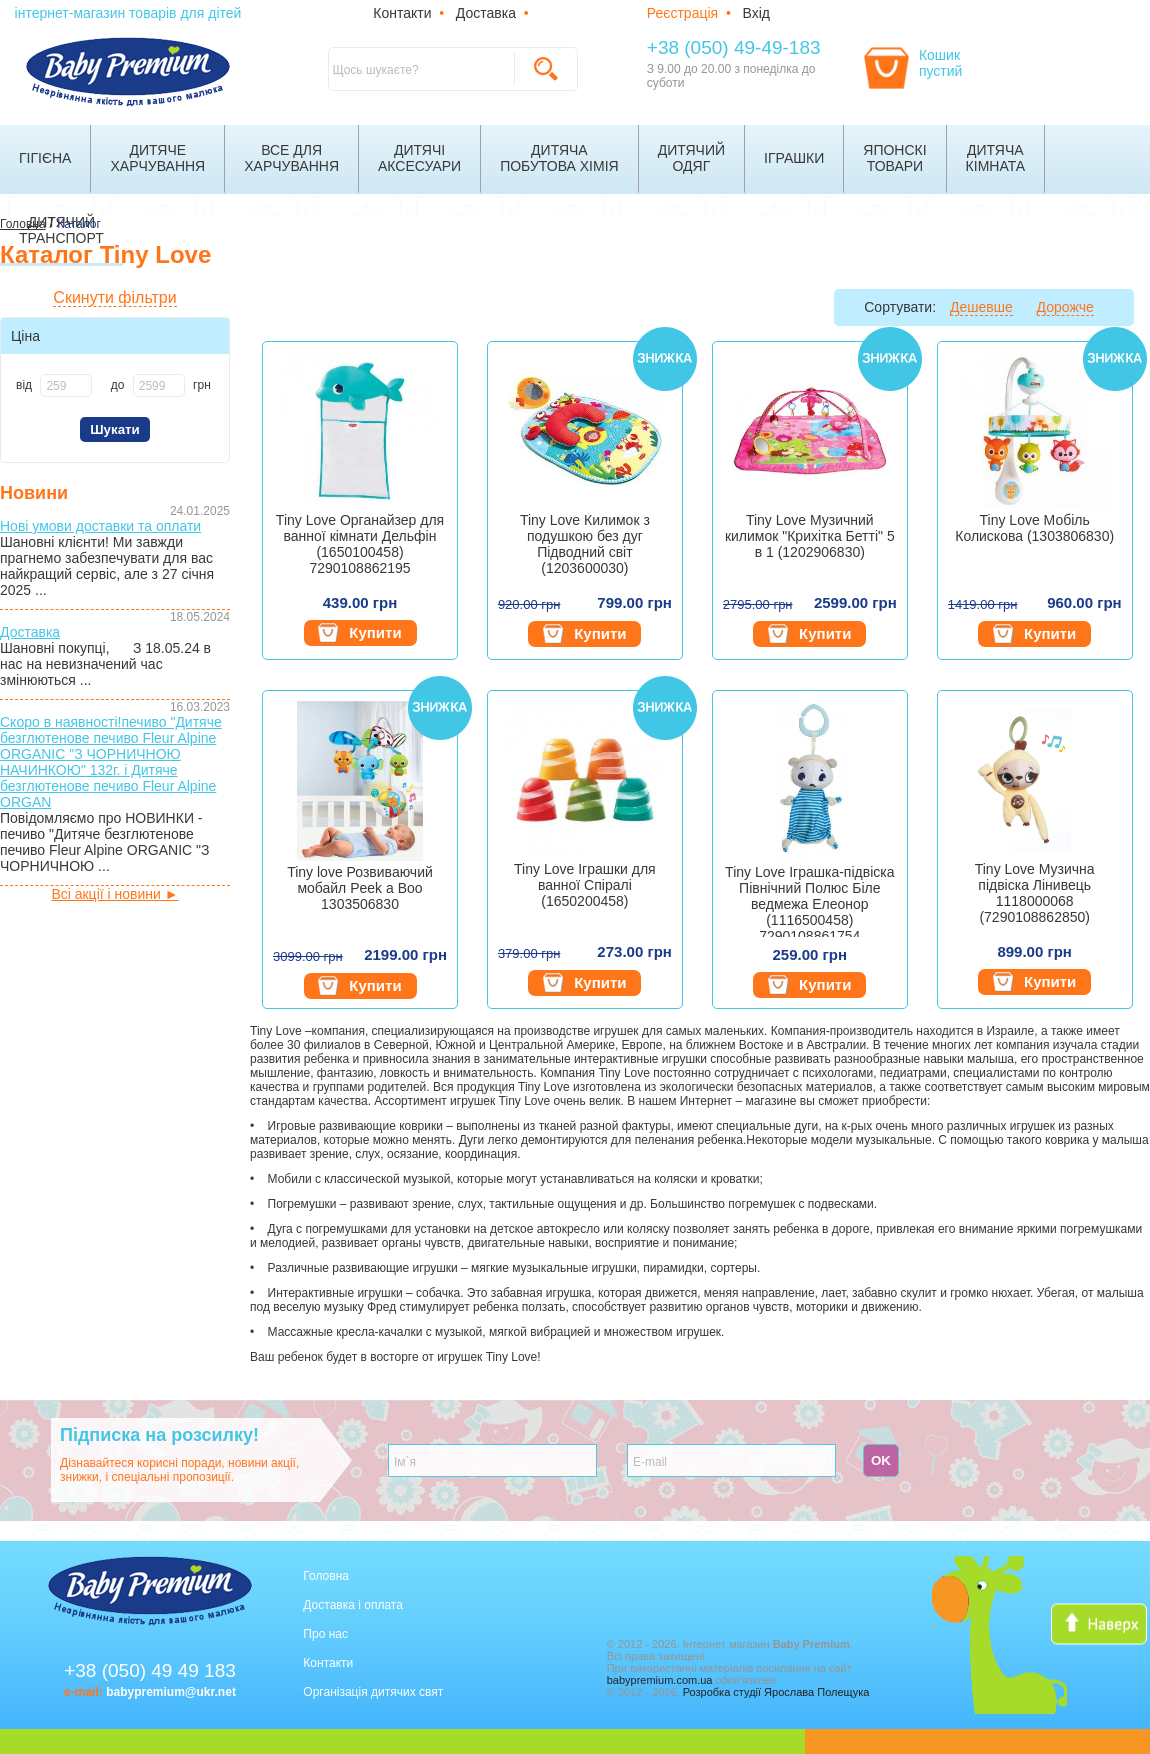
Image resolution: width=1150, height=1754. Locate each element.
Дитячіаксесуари (419, 158)
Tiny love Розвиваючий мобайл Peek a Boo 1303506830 (360, 888)
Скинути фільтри (114, 297)
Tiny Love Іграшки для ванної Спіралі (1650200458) (585, 885)
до (118, 385)
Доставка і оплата (353, 1605)
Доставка (486, 13)
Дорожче (1065, 307)
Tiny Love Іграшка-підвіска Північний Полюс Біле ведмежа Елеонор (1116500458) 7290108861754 (809, 900)
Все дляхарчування (291, 158)
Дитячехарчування (157, 158)
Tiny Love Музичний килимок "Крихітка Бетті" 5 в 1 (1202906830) (810, 536)
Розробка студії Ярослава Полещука (776, 1692)
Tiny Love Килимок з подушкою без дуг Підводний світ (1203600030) (585, 544)
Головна (326, 1576)
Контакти (402, 13)
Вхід (756, 13)
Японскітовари (894, 158)
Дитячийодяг (691, 158)
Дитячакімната (996, 158)
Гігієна (45, 158)
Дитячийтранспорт (61, 230)
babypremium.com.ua (660, 1680)
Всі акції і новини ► (114, 894)
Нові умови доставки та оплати (100, 526)
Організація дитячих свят (373, 1692)
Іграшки (794, 158)
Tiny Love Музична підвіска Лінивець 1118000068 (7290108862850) (1035, 893)
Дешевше (981, 307)
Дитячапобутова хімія (559, 158)
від (24, 385)
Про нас (325, 1634)
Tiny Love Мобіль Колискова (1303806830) (1034, 528)
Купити (359, 633)
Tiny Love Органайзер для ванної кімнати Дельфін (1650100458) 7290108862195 (360, 544)
